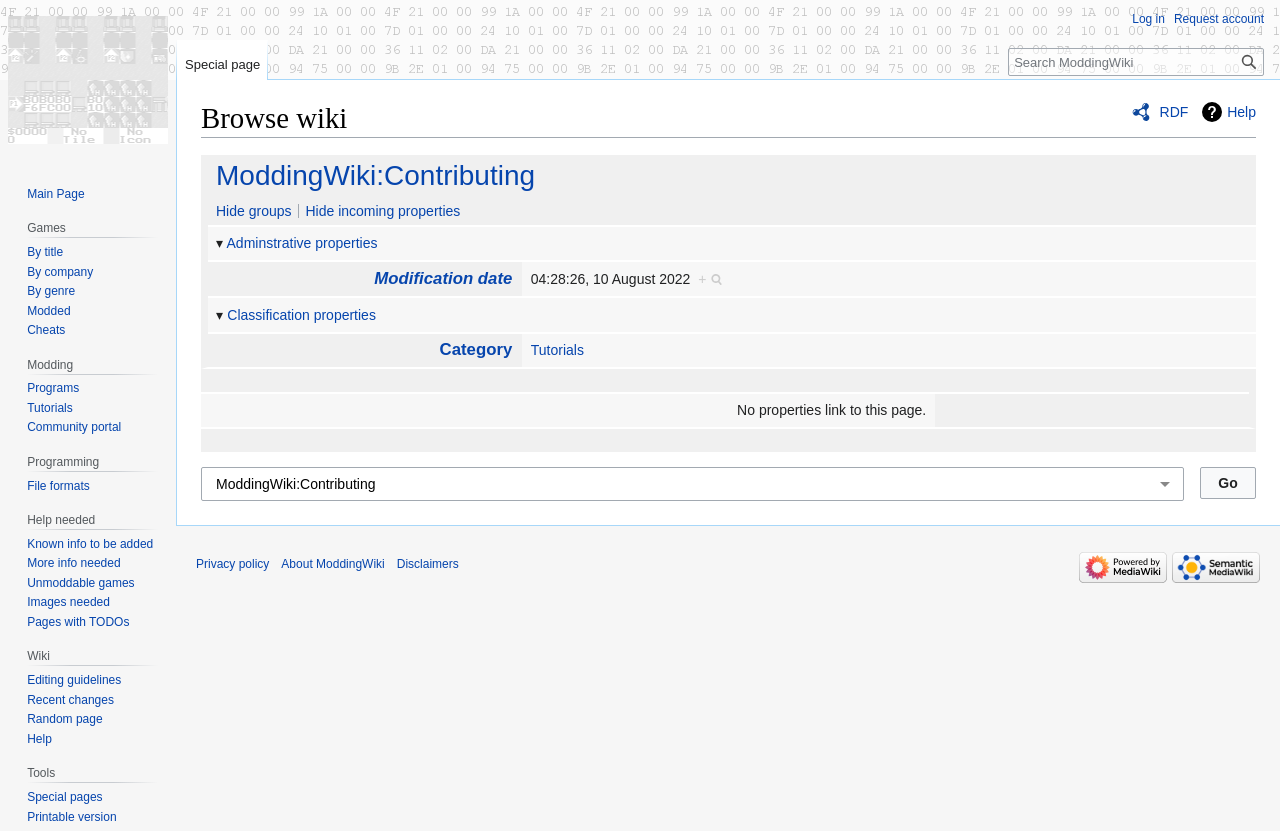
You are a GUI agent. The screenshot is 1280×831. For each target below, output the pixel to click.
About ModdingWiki (332, 564)
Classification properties (301, 315)
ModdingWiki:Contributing (375, 175)
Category (476, 349)
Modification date (443, 278)
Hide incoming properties (382, 211)
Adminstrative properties (302, 243)
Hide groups (254, 211)
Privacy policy (232, 564)
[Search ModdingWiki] (1136, 62)
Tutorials (557, 350)
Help (1241, 112)
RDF (1174, 112)
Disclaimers (428, 564)
